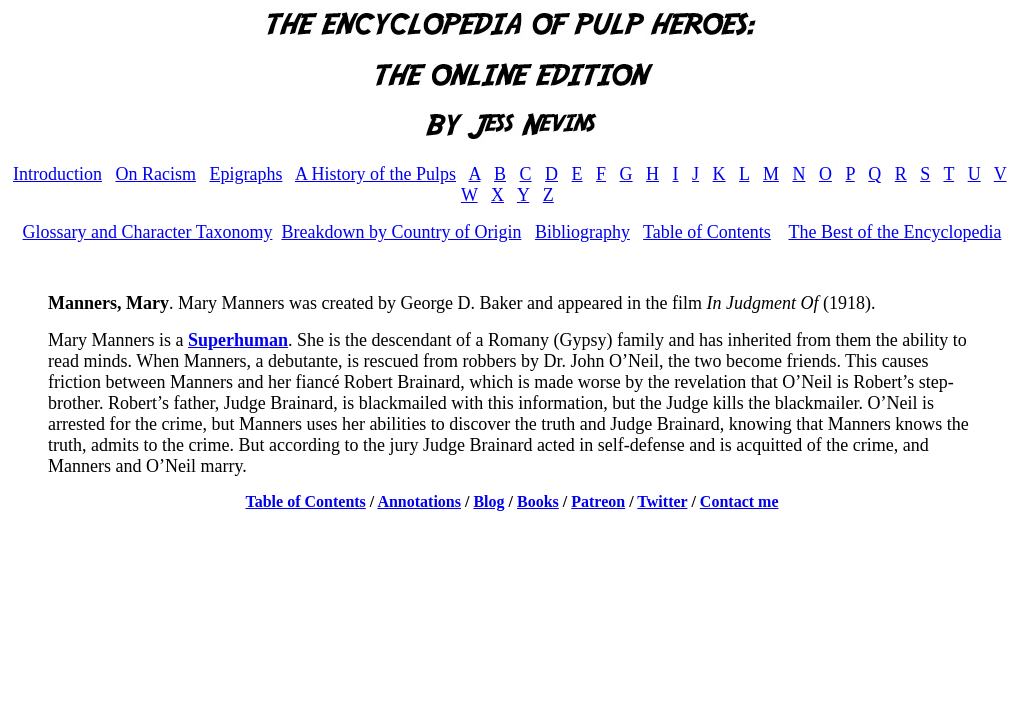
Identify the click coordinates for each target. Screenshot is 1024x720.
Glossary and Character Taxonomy (148, 232)
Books (538, 501)
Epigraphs (245, 174)
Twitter (662, 501)
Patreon (598, 501)
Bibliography (582, 232)
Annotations (419, 501)
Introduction (57, 174)
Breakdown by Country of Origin (401, 232)
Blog (488, 501)
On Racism (155, 174)
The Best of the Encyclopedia (894, 232)
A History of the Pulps (375, 174)
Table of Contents (707, 232)
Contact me (739, 501)
